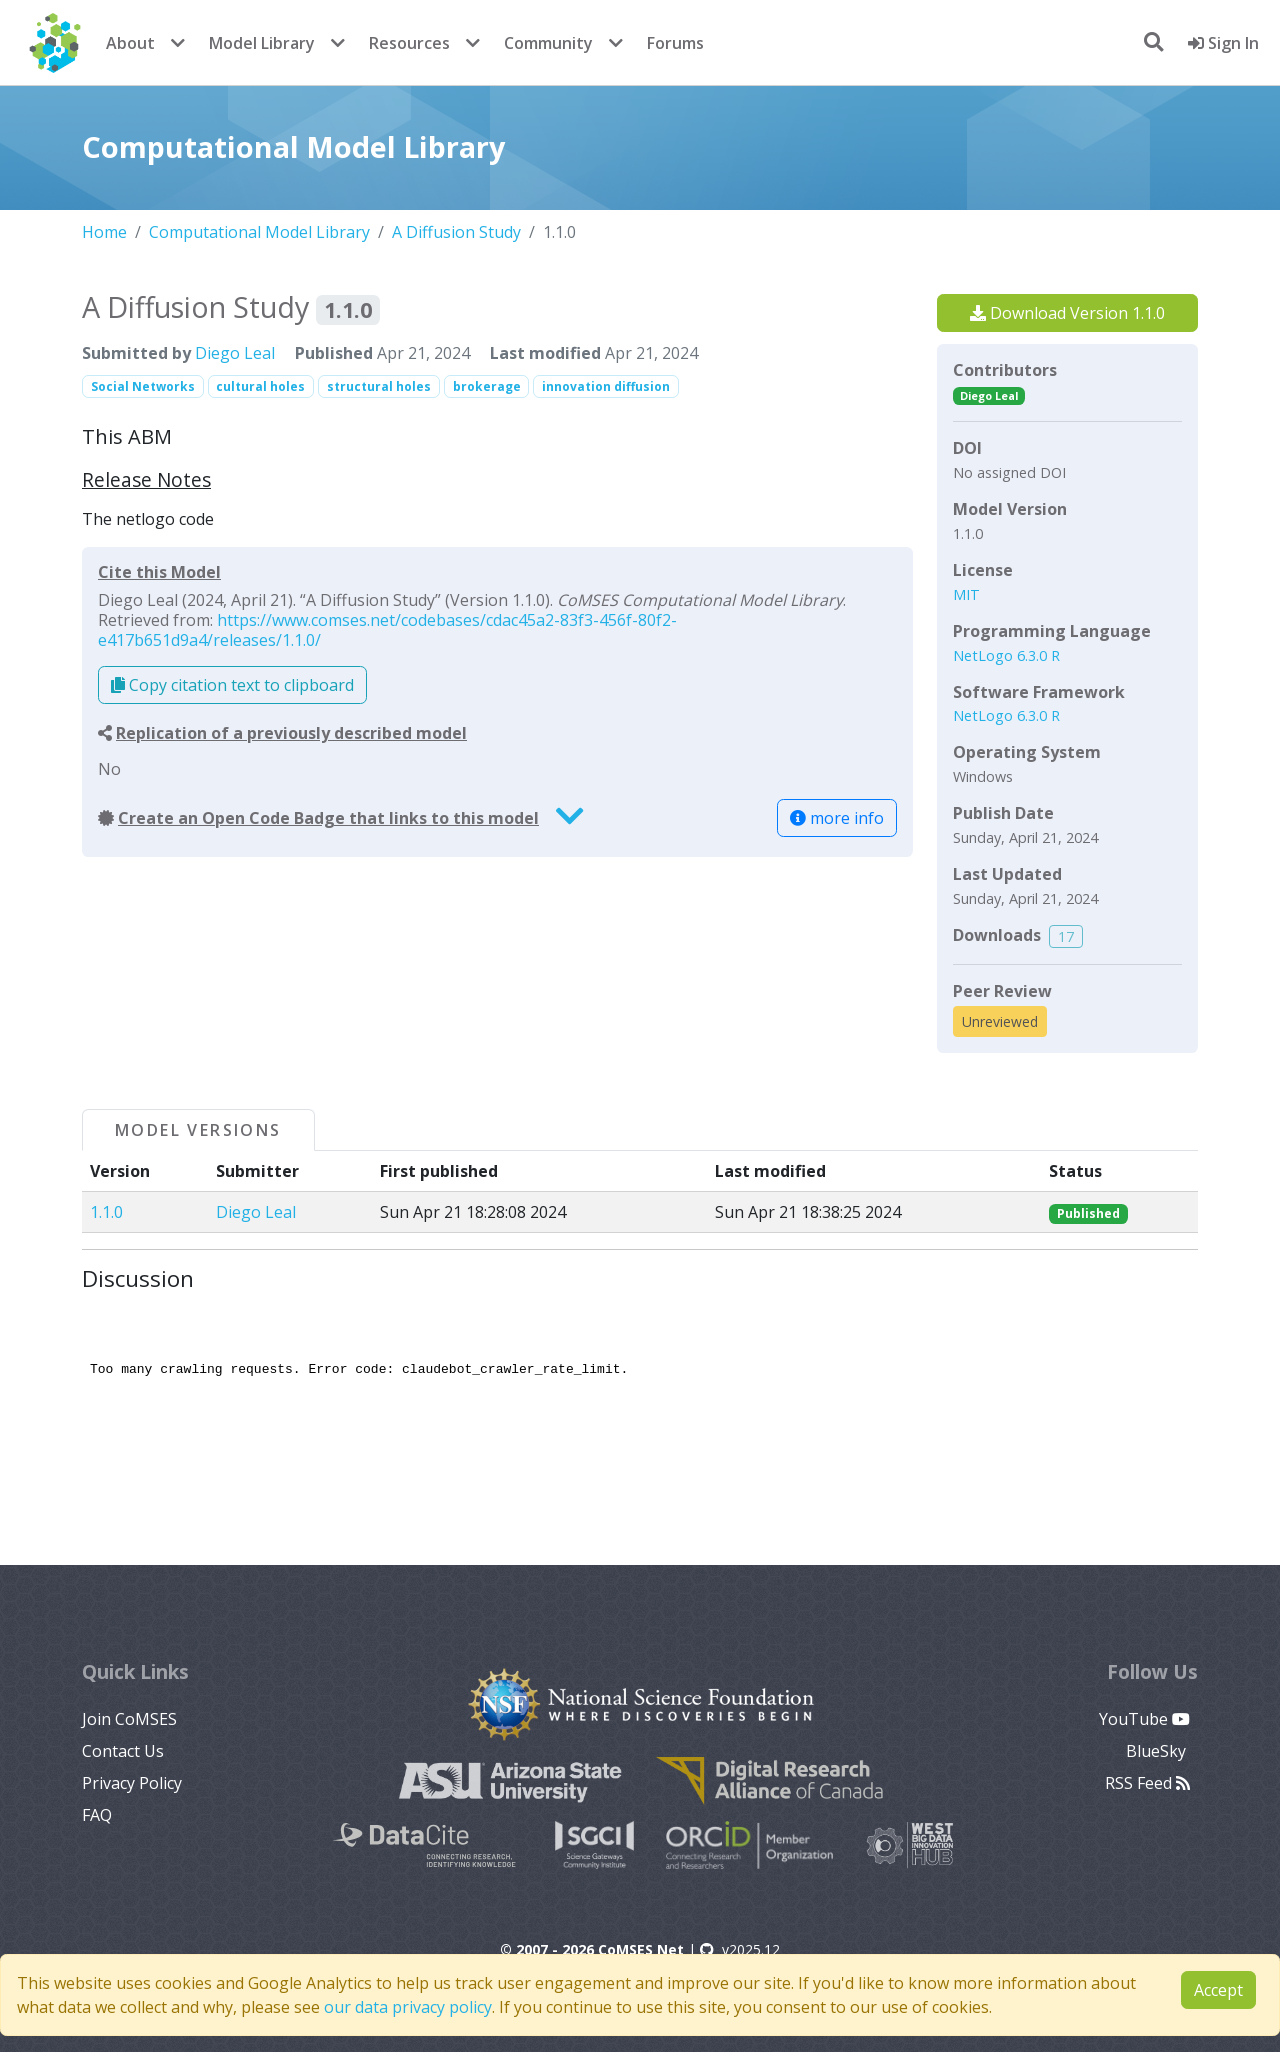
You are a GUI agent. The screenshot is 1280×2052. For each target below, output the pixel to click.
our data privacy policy (408, 2007)
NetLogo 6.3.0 (1002, 655)
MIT (966, 594)
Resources (409, 43)
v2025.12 (740, 1949)
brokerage (487, 386)
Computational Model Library (259, 232)
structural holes (379, 386)
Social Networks (143, 386)
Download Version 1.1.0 (1067, 313)
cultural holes (260, 386)
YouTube (1144, 1719)
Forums (675, 43)
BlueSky (1158, 1751)
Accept (1218, 1990)
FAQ (97, 1815)
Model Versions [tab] (198, 1130)
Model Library (262, 43)
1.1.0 (106, 1212)
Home (104, 232)
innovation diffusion (606, 386)
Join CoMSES (129, 1719)
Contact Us (123, 1751)
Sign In (1223, 43)
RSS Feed (1147, 1783)
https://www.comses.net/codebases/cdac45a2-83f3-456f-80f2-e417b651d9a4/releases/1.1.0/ (387, 630)
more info (837, 818)
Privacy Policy (132, 1783)
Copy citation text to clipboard (232, 685)
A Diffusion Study (456, 232)
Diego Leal (235, 353)
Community (548, 43)
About (130, 43)
